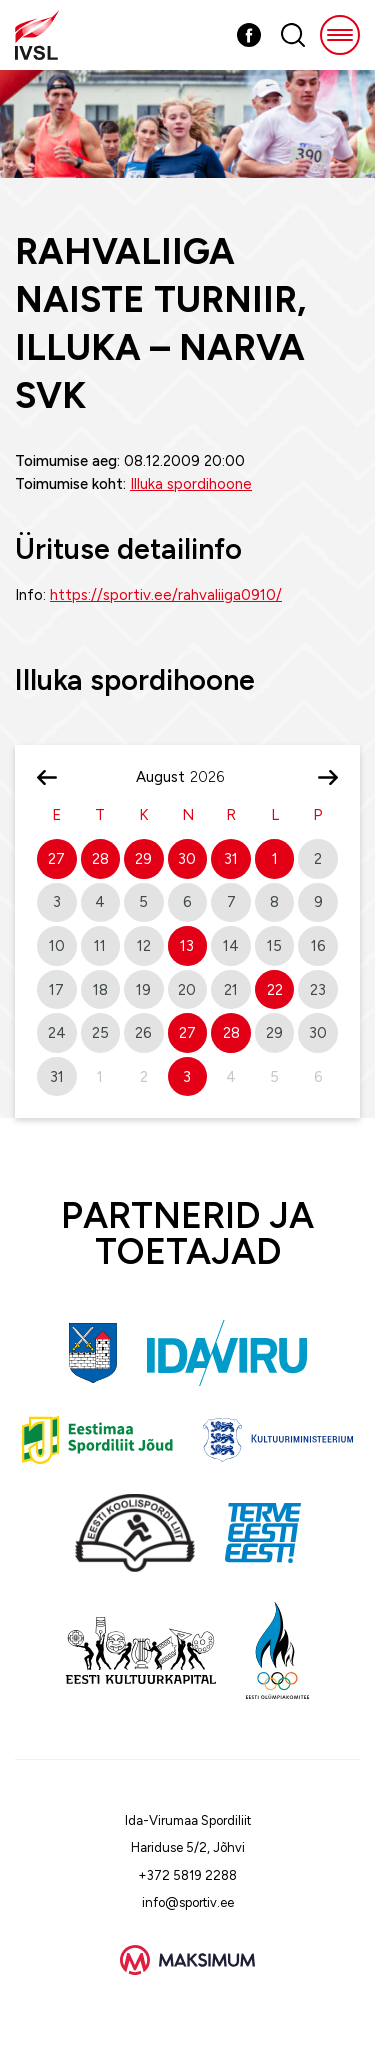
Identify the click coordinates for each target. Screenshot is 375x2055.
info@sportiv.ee (188, 1902)
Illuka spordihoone (191, 484)
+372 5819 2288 (187, 1875)
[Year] (215, 777)
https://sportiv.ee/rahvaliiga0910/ (166, 595)
